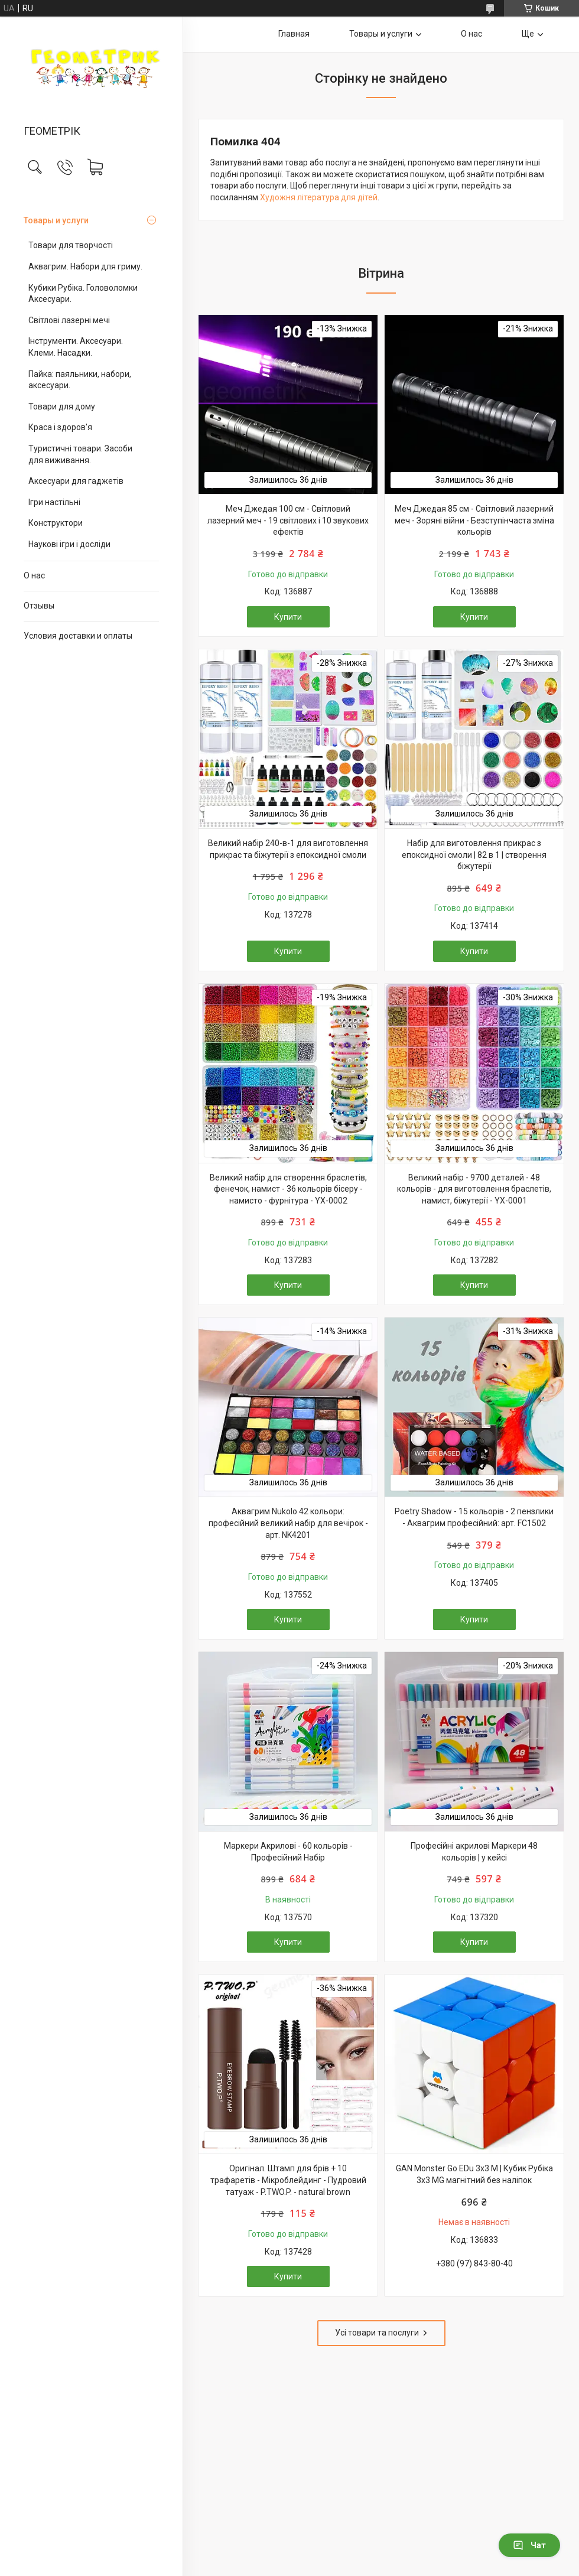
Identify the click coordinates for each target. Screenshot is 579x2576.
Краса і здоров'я (60, 427)
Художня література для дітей (319, 197)
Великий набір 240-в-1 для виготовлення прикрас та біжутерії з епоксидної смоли (288, 849)
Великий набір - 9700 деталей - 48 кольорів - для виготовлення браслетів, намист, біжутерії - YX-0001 (474, 1189)
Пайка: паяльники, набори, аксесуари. (79, 380)
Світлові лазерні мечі (69, 320)
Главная (294, 33)
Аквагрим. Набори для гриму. (85, 266)
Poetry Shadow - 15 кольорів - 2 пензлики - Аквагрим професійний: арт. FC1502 (474, 1517)
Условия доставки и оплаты (78, 635)
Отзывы (39, 605)
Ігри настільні (54, 502)
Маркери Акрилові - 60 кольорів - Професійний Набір (288, 1851)
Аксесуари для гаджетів (75, 481)
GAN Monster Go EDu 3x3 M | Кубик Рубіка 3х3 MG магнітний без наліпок (474, 2174)
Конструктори (55, 523)
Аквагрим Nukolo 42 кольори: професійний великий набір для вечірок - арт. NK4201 (288, 1523)
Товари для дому (61, 406)
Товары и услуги (56, 220)
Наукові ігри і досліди (69, 544)
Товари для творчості (70, 245)
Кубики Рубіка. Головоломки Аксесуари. (83, 293)
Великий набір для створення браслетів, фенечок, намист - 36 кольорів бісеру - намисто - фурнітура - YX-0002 (288, 1189)
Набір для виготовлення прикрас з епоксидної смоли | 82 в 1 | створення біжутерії (474, 854)
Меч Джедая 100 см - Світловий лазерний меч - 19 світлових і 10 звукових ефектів (288, 520)
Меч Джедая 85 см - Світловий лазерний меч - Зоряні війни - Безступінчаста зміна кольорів (474, 520)
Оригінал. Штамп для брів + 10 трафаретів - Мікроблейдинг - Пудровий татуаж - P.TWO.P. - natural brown (288, 2180)
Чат (529, 2545)
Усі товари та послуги (377, 2332)
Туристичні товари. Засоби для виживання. (80, 454)
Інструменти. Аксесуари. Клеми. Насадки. (75, 346)
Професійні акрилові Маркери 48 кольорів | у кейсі (474, 1851)
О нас (34, 575)
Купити (288, 617)
